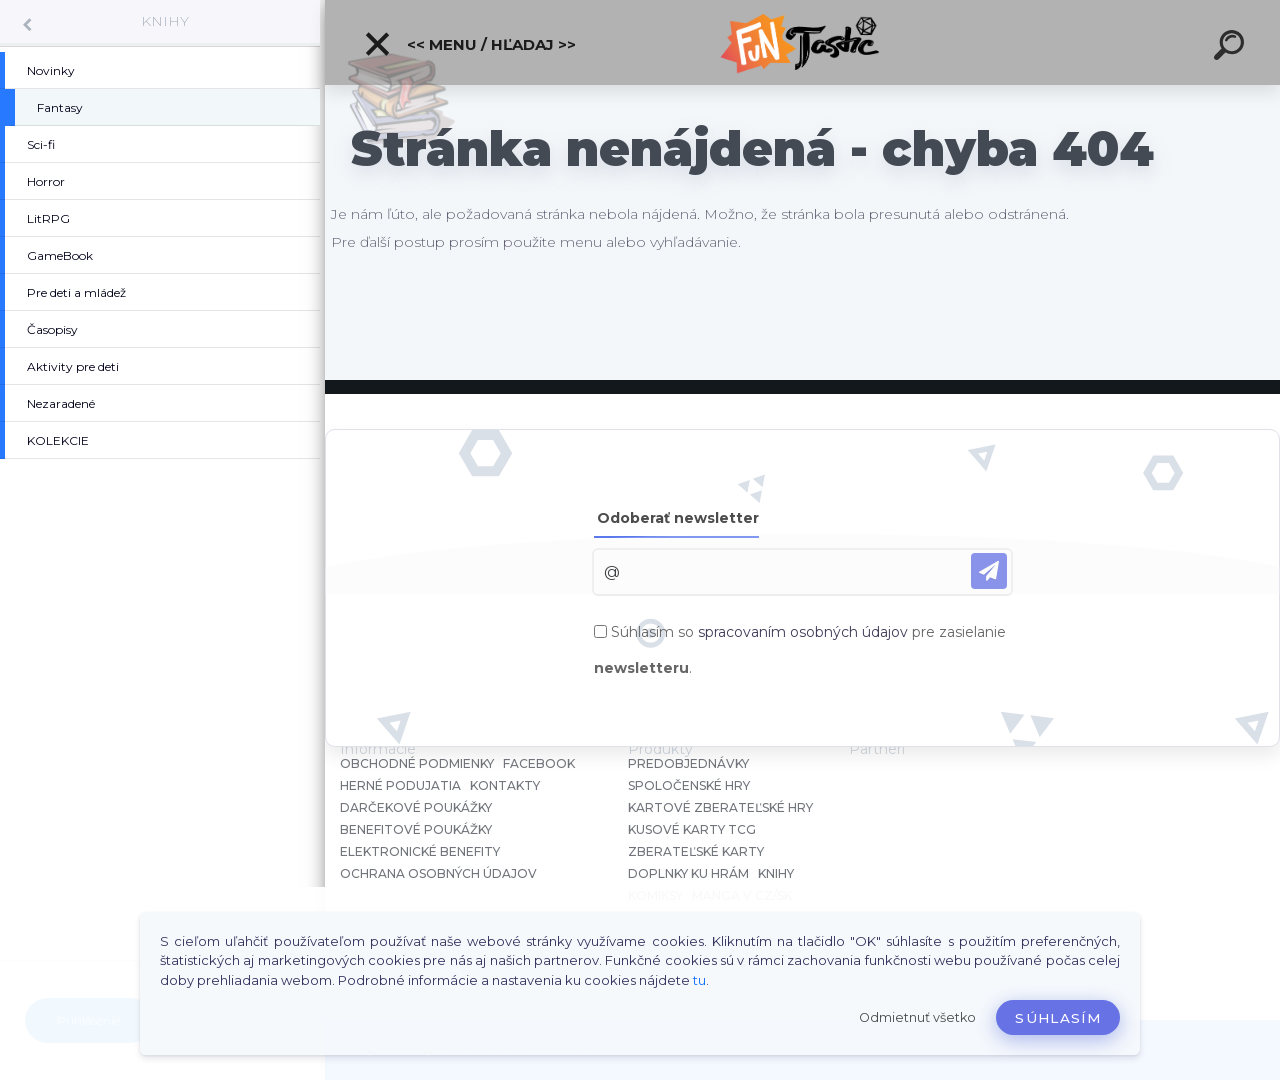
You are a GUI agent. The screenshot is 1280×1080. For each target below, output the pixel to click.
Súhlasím (1058, 1018)
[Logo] (802, 42)
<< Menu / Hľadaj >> (469, 44)
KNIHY (165, 21)
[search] (1232, 48)
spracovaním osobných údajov (803, 632)
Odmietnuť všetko (917, 1017)
